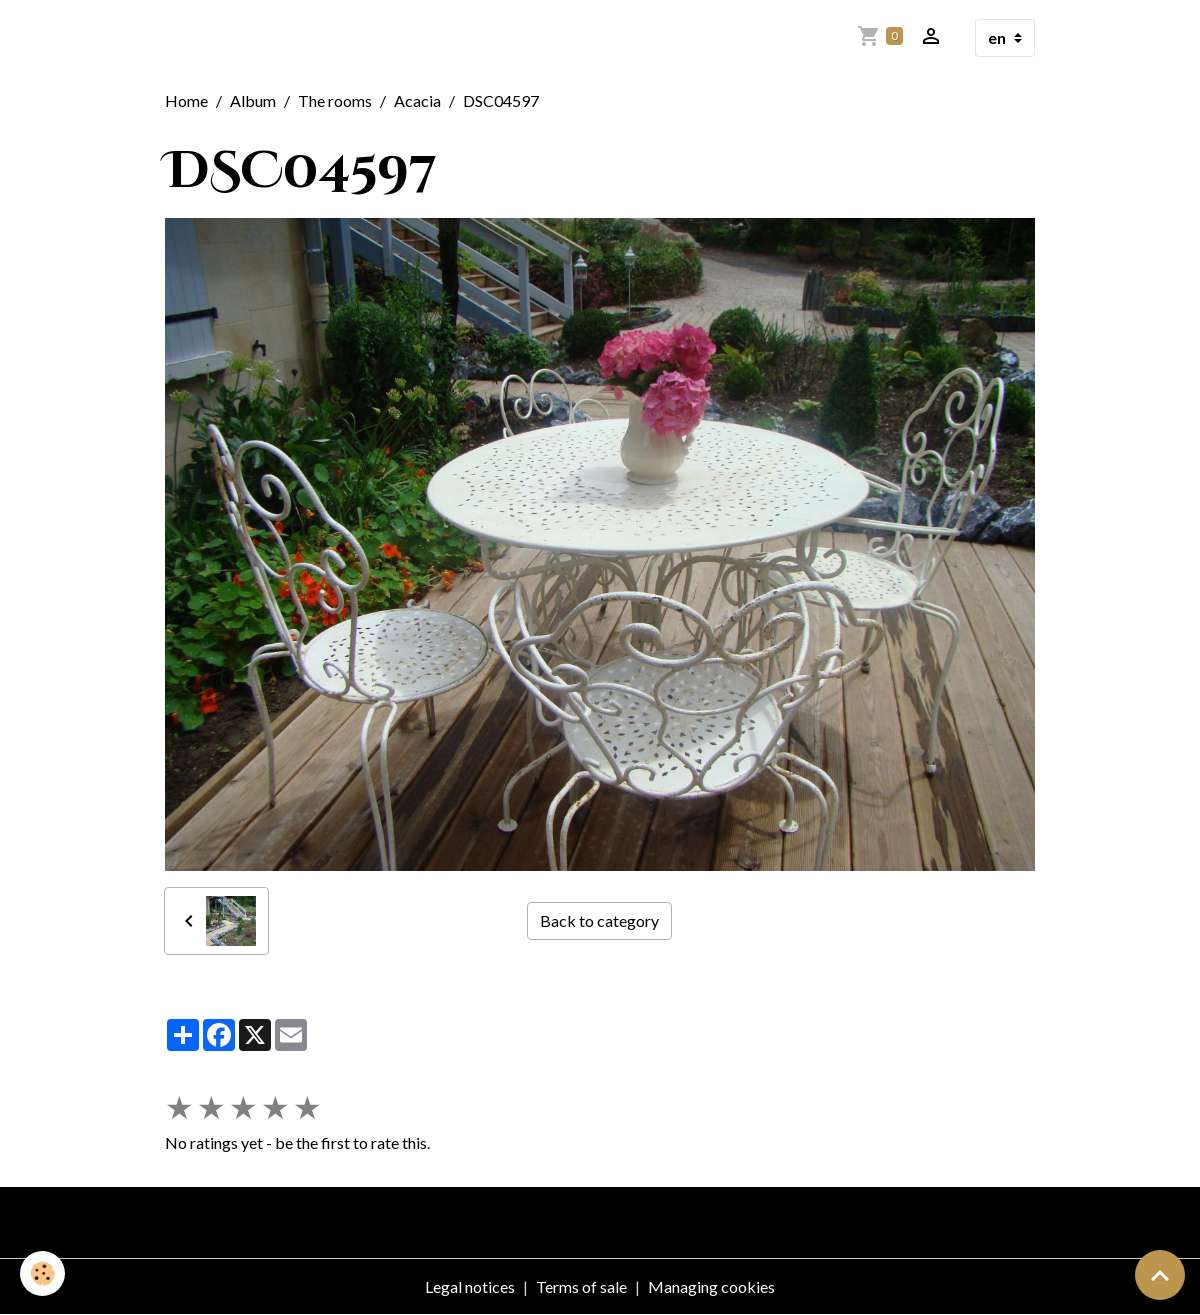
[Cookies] (42, 1273)
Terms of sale (581, 1286)
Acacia (417, 100)
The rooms (335, 100)
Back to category (599, 920)
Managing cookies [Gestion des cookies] (711, 1286)
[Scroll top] (1160, 1275)
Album (253, 100)
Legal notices (470, 1286)
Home (186, 100)
